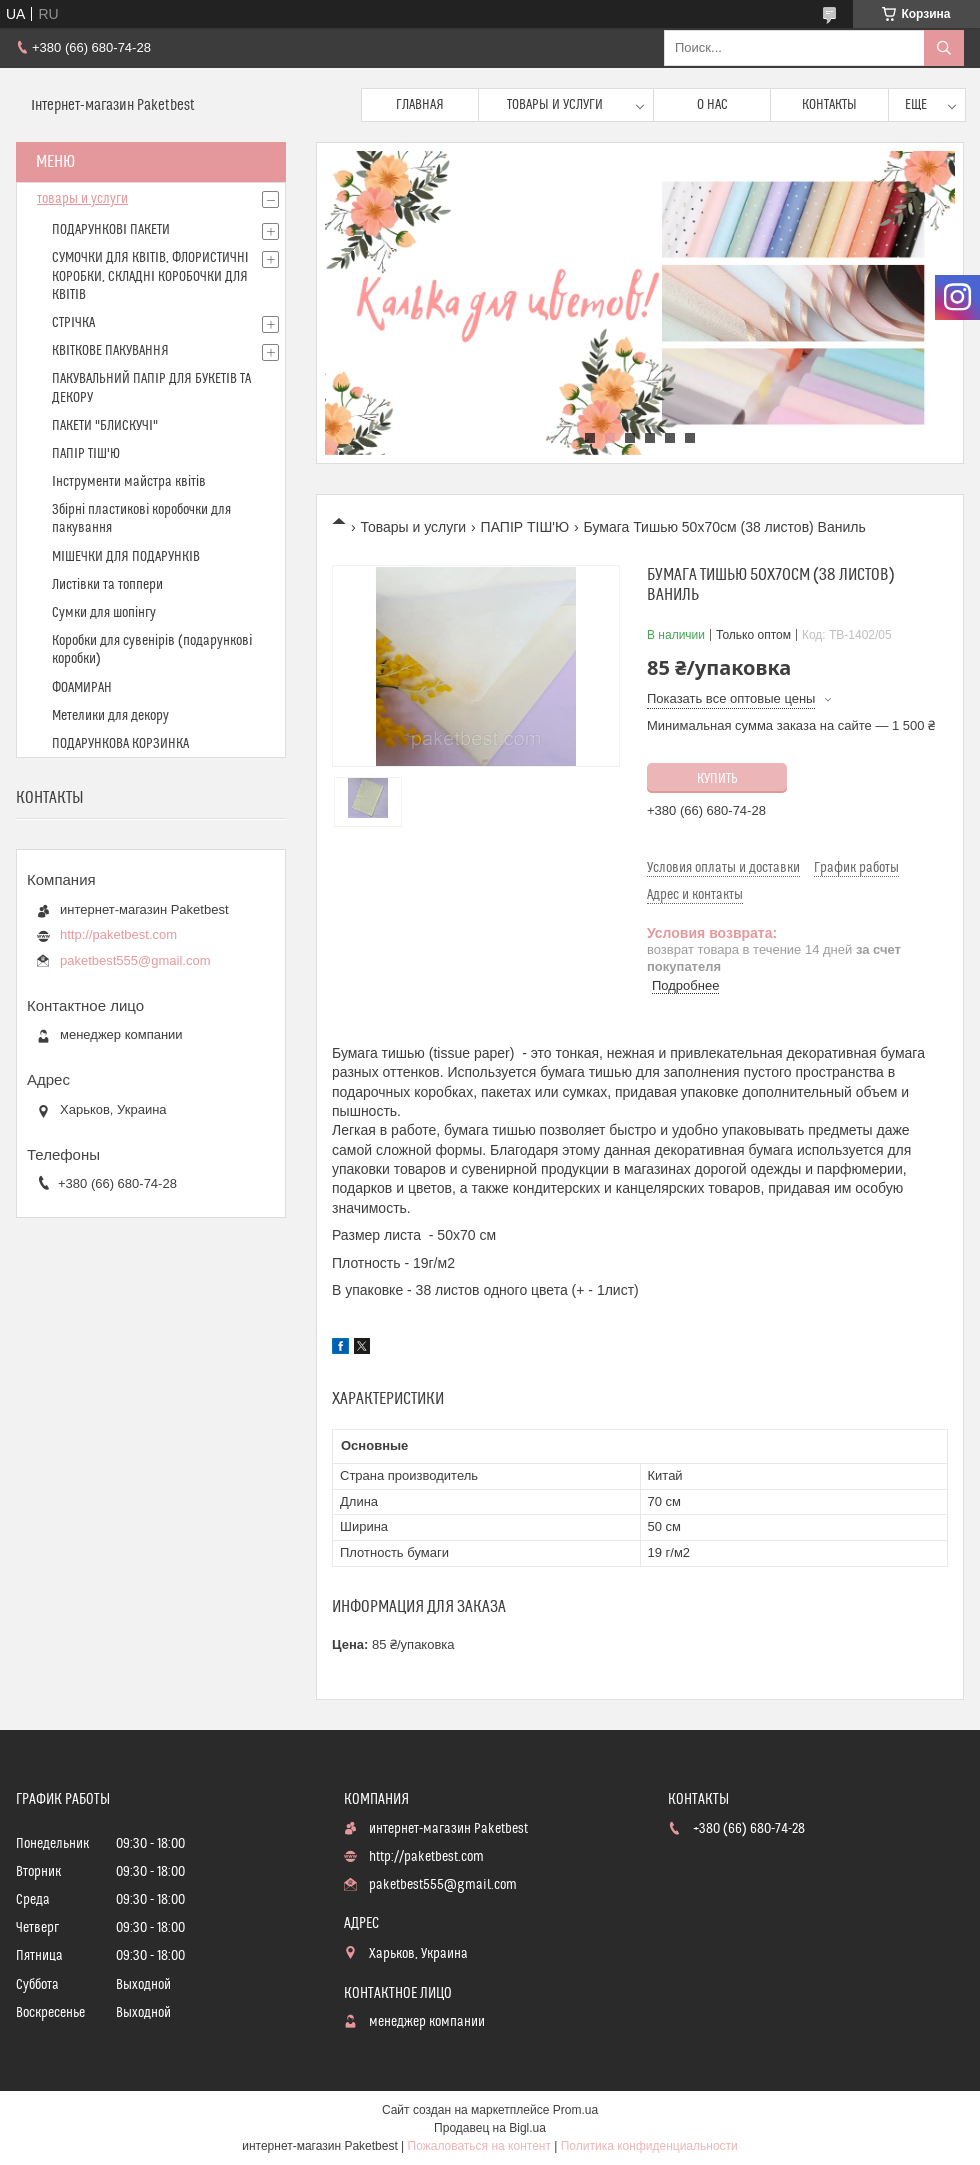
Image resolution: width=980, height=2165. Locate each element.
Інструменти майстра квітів (129, 482)
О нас (712, 105)
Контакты (829, 105)
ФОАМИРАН (82, 688)
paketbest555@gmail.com (135, 960)
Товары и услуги (555, 105)
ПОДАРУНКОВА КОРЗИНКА (120, 744)
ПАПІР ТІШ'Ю (525, 527)
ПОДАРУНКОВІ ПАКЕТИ (111, 230)
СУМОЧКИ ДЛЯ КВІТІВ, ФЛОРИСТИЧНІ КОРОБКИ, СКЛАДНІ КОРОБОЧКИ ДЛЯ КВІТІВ (150, 276)
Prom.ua (575, 2110)
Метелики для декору (110, 716)
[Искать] (944, 48)
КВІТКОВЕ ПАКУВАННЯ (110, 351)
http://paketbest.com (118, 934)
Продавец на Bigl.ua (490, 2128)
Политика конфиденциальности (649, 2146)
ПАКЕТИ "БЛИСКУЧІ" (105, 426)
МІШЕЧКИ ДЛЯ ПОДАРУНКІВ (126, 557)
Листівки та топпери (107, 585)
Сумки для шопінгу (104, 613)
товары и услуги (82, 199)
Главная (420, 105)
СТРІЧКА (73, 323)
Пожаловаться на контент (479, 2146)
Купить (717, 779)
